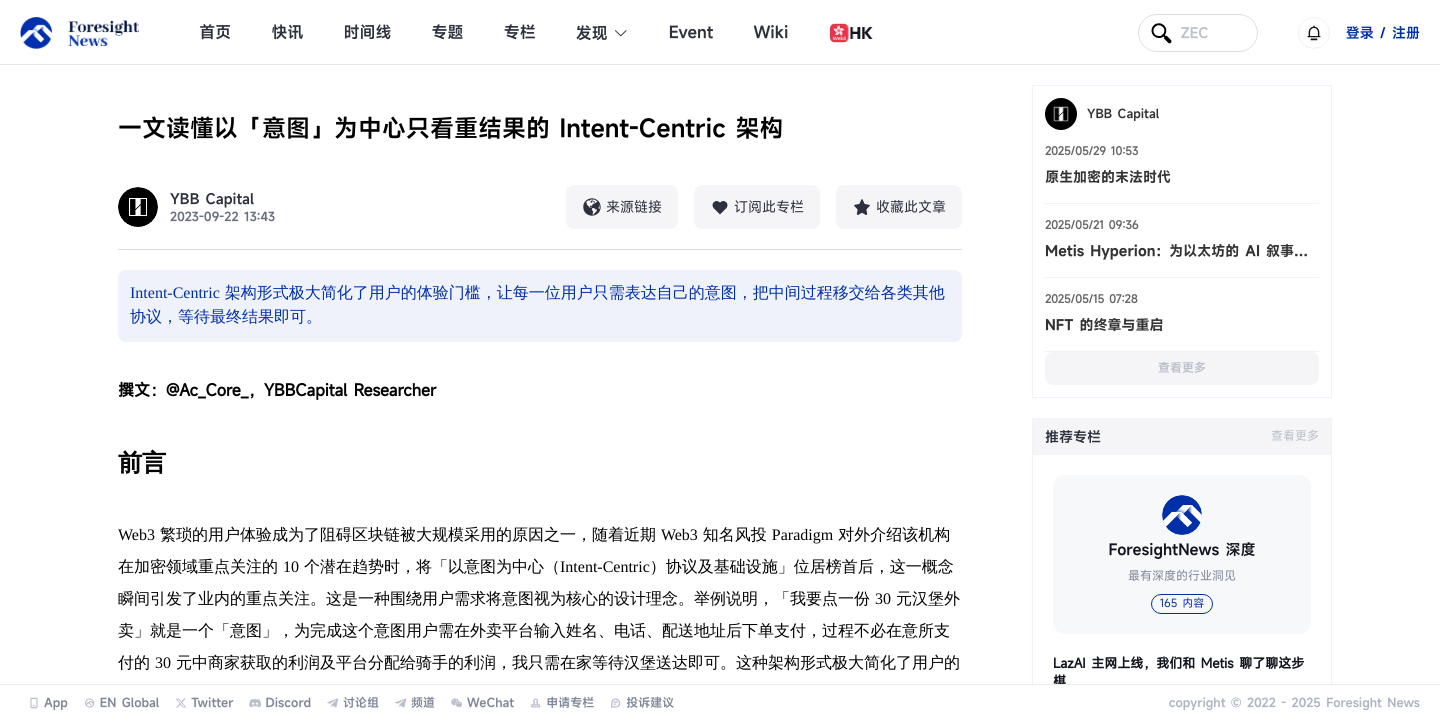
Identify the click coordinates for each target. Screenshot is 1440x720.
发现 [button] (602, 33)
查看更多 (1182, 368)
